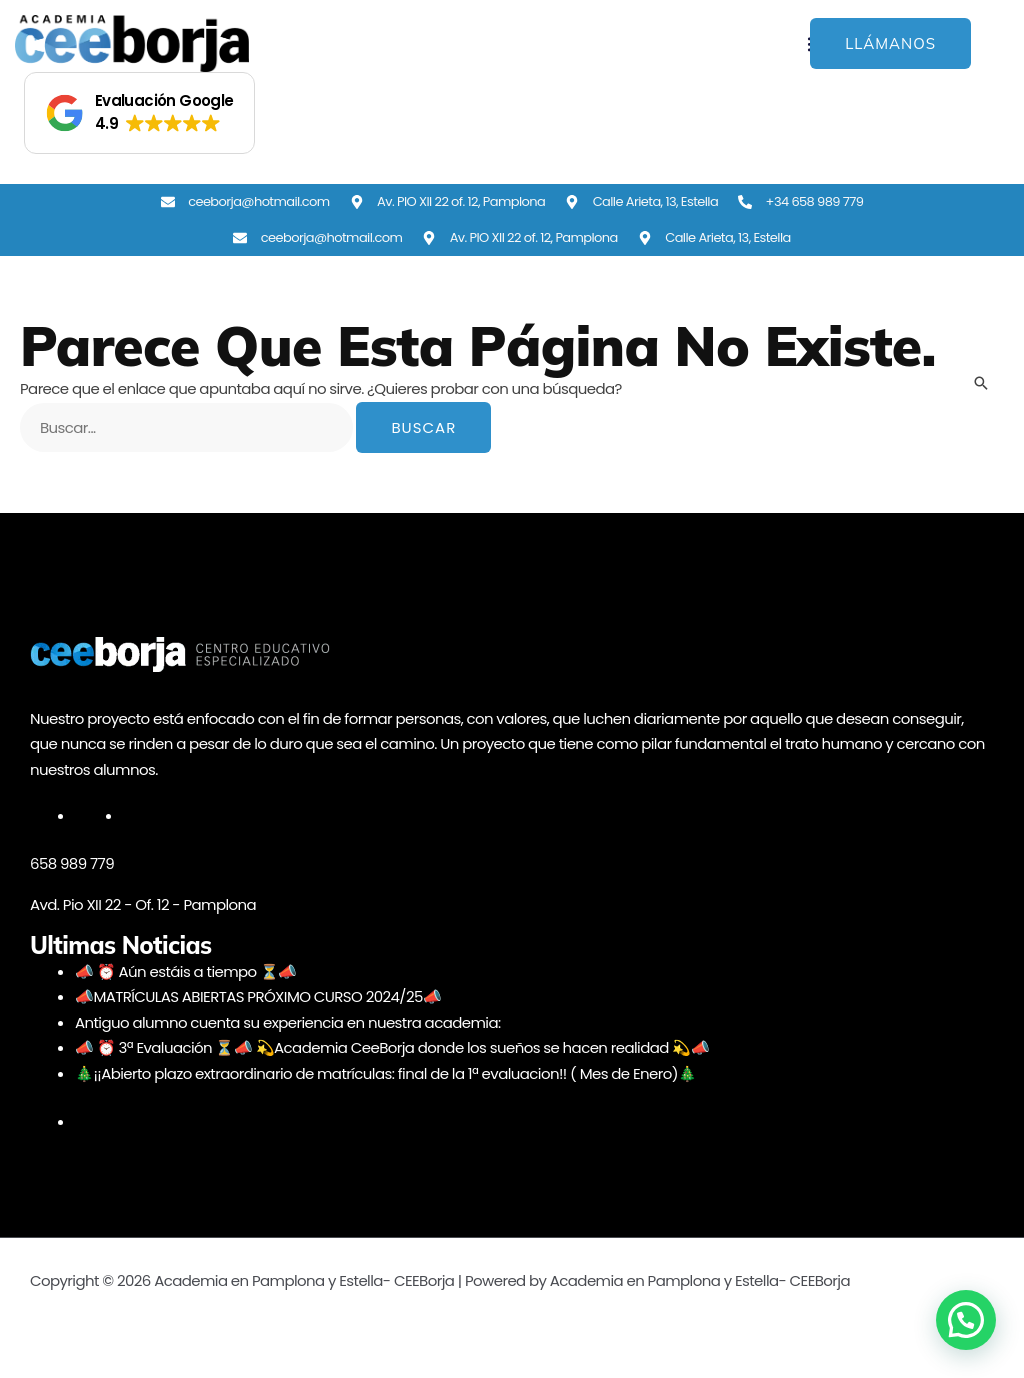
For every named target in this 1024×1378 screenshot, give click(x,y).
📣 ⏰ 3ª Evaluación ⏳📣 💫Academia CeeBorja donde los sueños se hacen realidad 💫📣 (392, 1047)
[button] (139, 113)
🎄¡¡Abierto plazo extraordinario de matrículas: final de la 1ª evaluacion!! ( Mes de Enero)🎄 (385, 1073)
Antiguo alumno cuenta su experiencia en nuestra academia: (288, 1022)
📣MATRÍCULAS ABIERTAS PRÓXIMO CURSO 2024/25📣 (258, 996)
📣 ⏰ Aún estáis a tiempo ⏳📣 (186, 971)
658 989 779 (72, 863)
